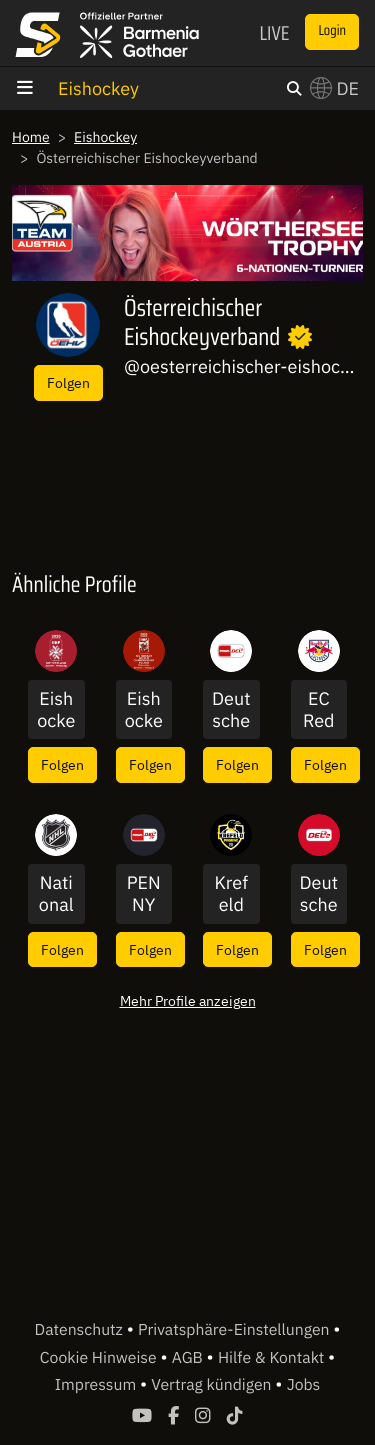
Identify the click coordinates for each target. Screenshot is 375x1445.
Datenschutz (81, 1330)
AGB (189, 1358)
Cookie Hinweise (100, 1358)
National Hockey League (56, 893)
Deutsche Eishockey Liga (231, 709)
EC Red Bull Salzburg (319, 709)
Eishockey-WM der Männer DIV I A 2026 (144, 709)
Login (332, 31)
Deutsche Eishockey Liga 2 (318, 893)
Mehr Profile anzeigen (188, 1000)
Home (31, 137)
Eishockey (98, 88)
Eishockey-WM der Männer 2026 (56, 709)
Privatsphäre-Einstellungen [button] (235, 1330)
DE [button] (334, 88)
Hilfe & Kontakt (273, 1358)
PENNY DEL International (144, 893)
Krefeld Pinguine (231, 893)
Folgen (68, 382)
